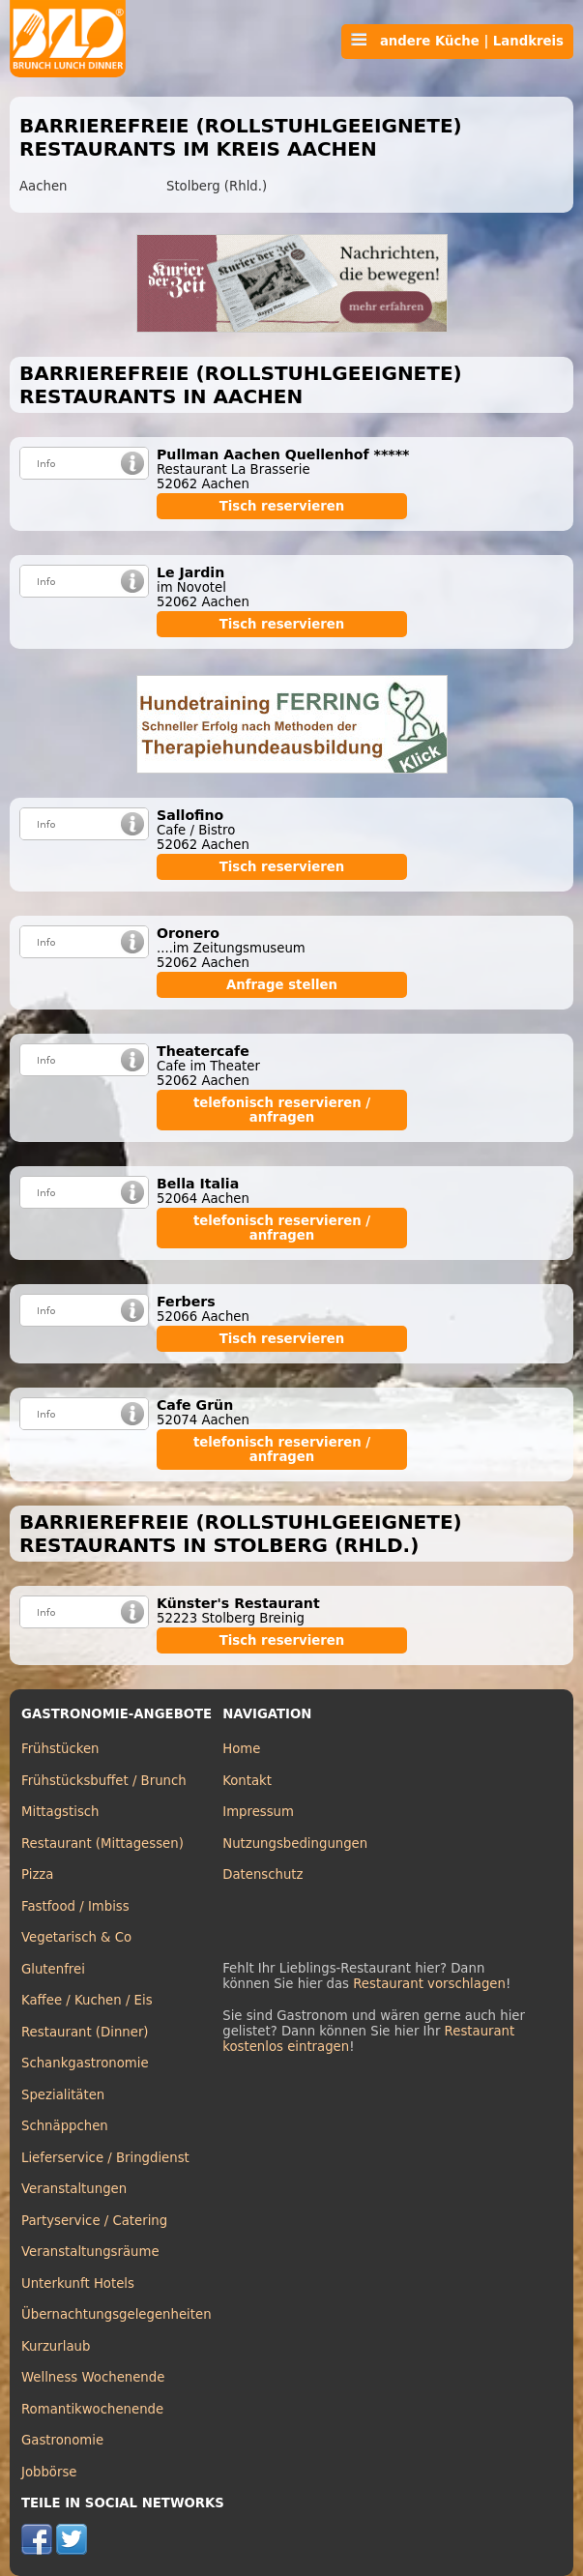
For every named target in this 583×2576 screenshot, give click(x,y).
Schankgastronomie (85, 2063)
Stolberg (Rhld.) (216, 186)
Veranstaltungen (74, 2188)
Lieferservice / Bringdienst (105, 2158)
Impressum (258, 1811)
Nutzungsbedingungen (294, 1843)
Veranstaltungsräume (90, 2251)
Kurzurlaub (55, 2346)
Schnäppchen (64, 2126)
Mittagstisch (60, 1811)
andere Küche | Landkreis (457, 40)
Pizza (37, 1874)
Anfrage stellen (281, 985)
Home (241, 1749)
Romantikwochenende (92, 2409)
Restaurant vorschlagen (429, 1983)
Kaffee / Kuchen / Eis (87, 2000)
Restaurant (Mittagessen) (102, 1843)
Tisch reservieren (282, 506)
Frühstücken (60, 1749)
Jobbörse (49, 2472)
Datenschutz (262, 1874)
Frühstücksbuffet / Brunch (104, 1780)
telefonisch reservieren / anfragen (281, 1110)
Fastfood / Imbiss (75, 1906)
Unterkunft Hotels (77, 2283)
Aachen (43, 186)
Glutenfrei (53, 1969)
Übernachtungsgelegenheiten (116, 2314)
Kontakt (247, 1780)
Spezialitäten (62, 2095)
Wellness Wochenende (92, 2377)
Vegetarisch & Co (76, 1937)
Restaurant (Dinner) (85, 2032)
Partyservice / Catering (94, 2220)
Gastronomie (62, 2440)
